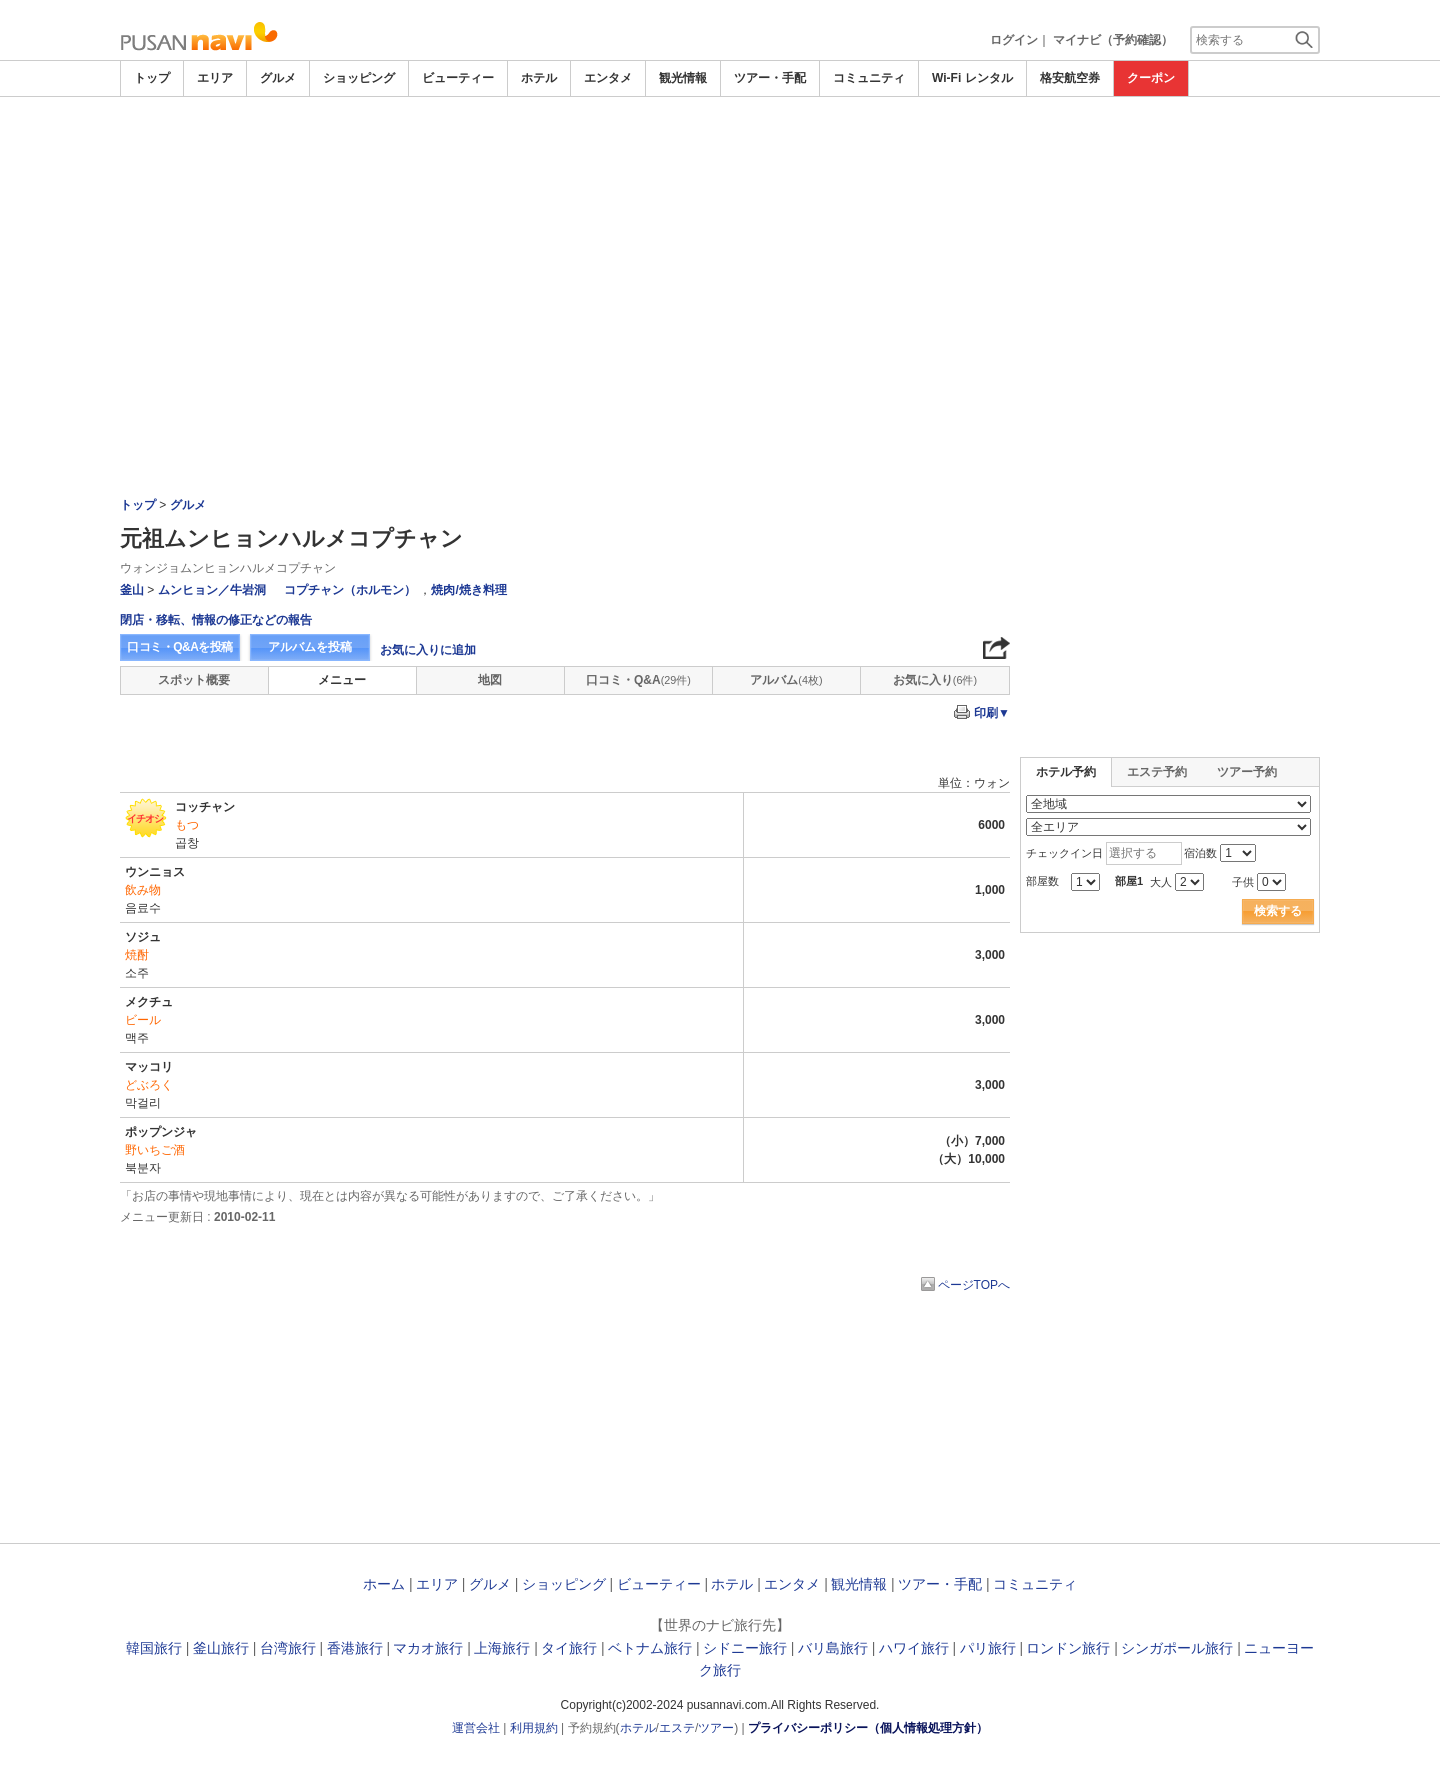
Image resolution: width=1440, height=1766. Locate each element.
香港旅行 (355, 1648)
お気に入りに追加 (428, 650)
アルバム (786, 680)
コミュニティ (869, 78)
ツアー (716, 1728)
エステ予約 (1157, 772)
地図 (490, 680)
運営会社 (476, 1728)
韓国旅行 (154, 1648)
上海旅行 (502, 1648)
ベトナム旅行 (650, 1648)
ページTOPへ (974, 1285)
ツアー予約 (1247, 772)
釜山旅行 (221, 1648)
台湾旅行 (288, 1648)
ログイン (1014, 40)
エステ (677, 1728)
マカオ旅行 (428, 1648)
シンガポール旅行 (1177, 1648)
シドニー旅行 (745, 1648)
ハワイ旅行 (914, 1648)
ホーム (384, 1584)
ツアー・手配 (770, 78)
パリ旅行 (988, 1648)
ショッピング (359, 78)
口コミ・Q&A (638, 680)
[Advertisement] (720, 247)
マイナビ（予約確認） (1113, 40)
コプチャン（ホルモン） (350, 590)
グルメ (278, 78)
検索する (1278, 911)
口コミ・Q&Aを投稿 (180, 647)
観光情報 (683, 78)
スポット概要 (194, 680)
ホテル (539, 78)
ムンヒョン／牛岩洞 (212, 590)
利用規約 (534, 1728)
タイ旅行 (569, 1648)
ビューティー (458, 78)
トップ (152, 78)
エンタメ (608, 78)
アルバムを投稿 (310, 647)
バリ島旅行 (833, 1648)
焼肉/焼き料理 (468, 590)
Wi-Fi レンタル (972, 78)
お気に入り (935, 680)
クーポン (1151, 78)
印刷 (992, 713)
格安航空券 (1070, 78)
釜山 (132, 590)
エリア (215, 78)
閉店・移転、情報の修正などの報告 (216, 620)
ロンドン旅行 (1068, 1648)
